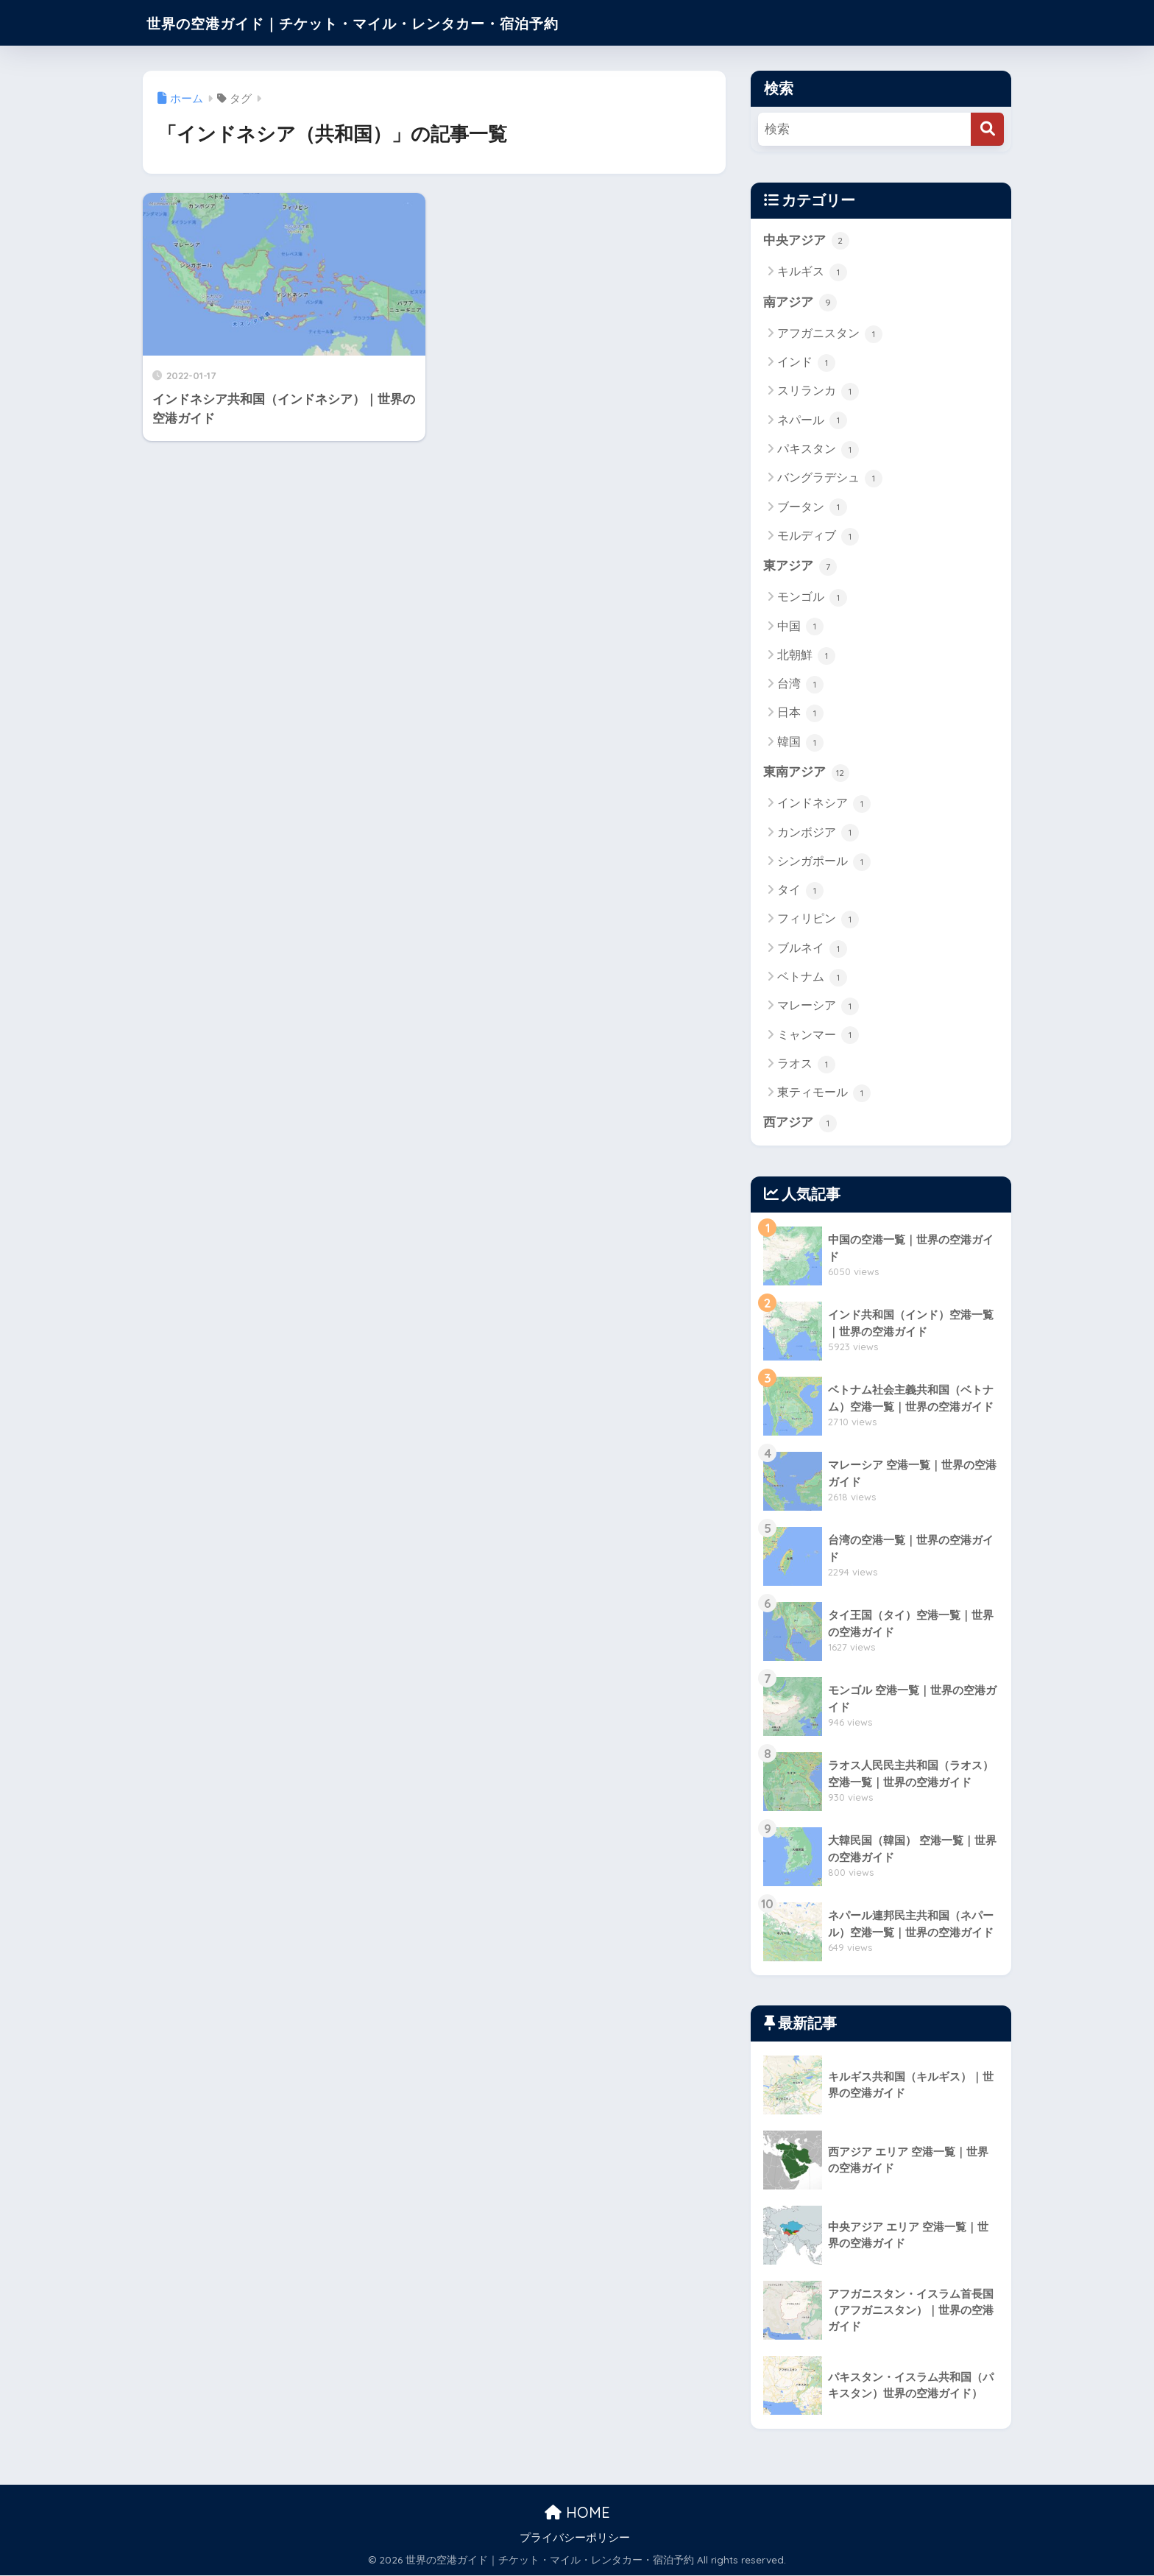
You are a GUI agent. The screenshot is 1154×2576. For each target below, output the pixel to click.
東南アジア (806, 774)
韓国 (800, 743)
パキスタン (818, 450)
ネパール (812, 421)
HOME (577, 2514)
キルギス (812, 272)
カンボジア (818, 834)
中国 (800, 627)
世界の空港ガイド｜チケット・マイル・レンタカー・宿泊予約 (399, 22)
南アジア (800, 302)
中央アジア (806, 241)
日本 (800, 714)
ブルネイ (812, 950)
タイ (800, 891)
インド (806, 364)
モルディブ (818, 537)
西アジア (800, 1124)
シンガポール (824, 863)
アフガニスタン (829, 334)
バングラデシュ (829, 479)
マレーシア (818, 1007)
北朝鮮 (806, 657)
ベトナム (812, 978)
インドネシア (824, 805)
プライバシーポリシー (575, 2539)
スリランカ (818, 392)
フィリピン (818, 920)
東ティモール (824, 1094)
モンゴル (812, 598)
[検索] (987, 129)
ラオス (806, 1065)
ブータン (812, 508)
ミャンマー (818, 1036)
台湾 (800, 685)
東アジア (800, 567)
